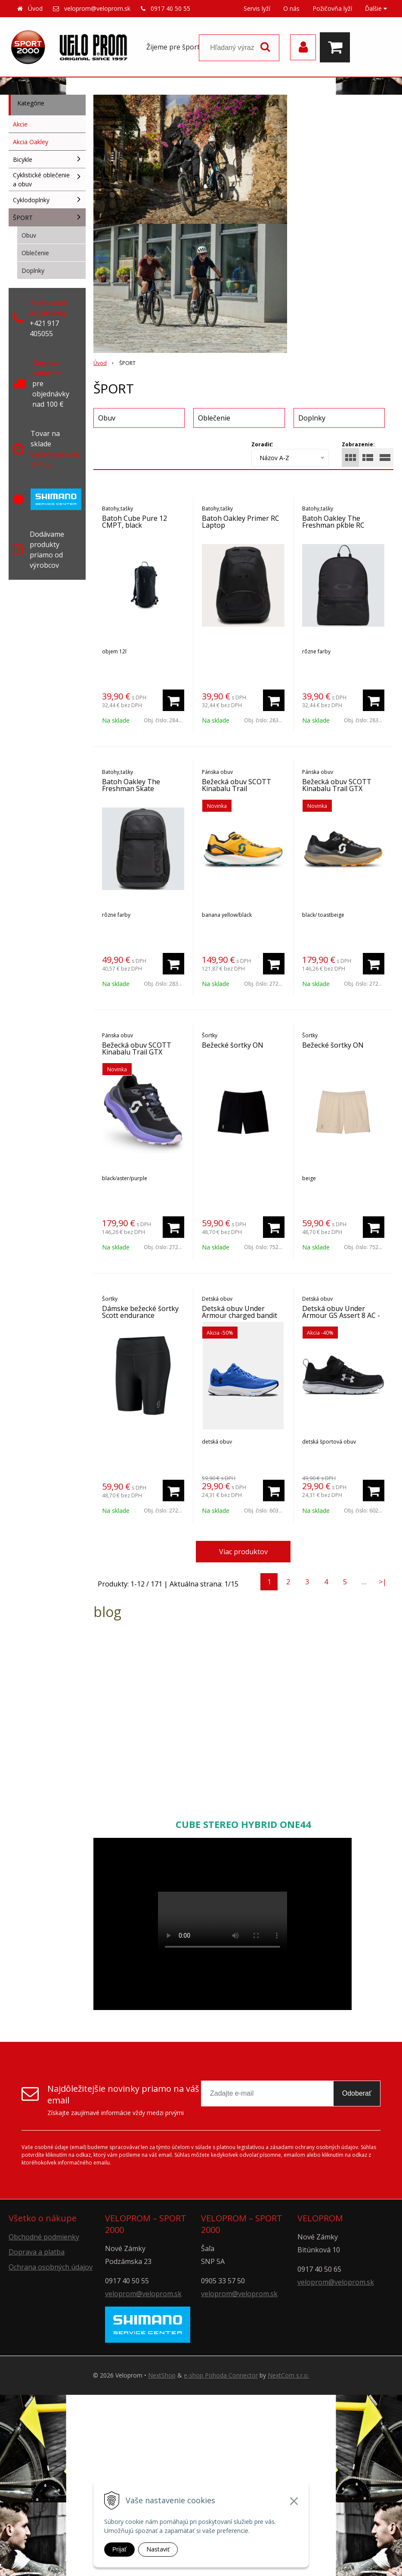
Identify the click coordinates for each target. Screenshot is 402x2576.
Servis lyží (257, 8)
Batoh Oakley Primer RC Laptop (240, 521)
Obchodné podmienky (44, 2237)
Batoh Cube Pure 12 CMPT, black (134, 521)
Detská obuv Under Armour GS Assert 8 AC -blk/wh (341, 1315)
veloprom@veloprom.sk (97, 8)
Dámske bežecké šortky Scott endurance (140, 1312)
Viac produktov (243, 1551)
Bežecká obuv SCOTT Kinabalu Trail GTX (336, 785)
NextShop (162, 2375)
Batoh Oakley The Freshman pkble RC (333, 521)
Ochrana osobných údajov (51, 2267)
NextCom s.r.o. (288, 2375)
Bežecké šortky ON (232, 1045)
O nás (291, 8)
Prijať (119, 2549)
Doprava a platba (37, 2252)
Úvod (35, 8)
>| (383, 1581)
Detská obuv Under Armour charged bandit (239, 1312)
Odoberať (356, 2093)
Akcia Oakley (30, 142)
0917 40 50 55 (170, 8)
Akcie (20, 124)
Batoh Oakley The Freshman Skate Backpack (131, 788)
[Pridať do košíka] (173, 700)
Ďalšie (376, 8)
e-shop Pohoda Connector (221, 2375)
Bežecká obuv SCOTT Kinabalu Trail (236, 785)
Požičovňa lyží (332, 8)
